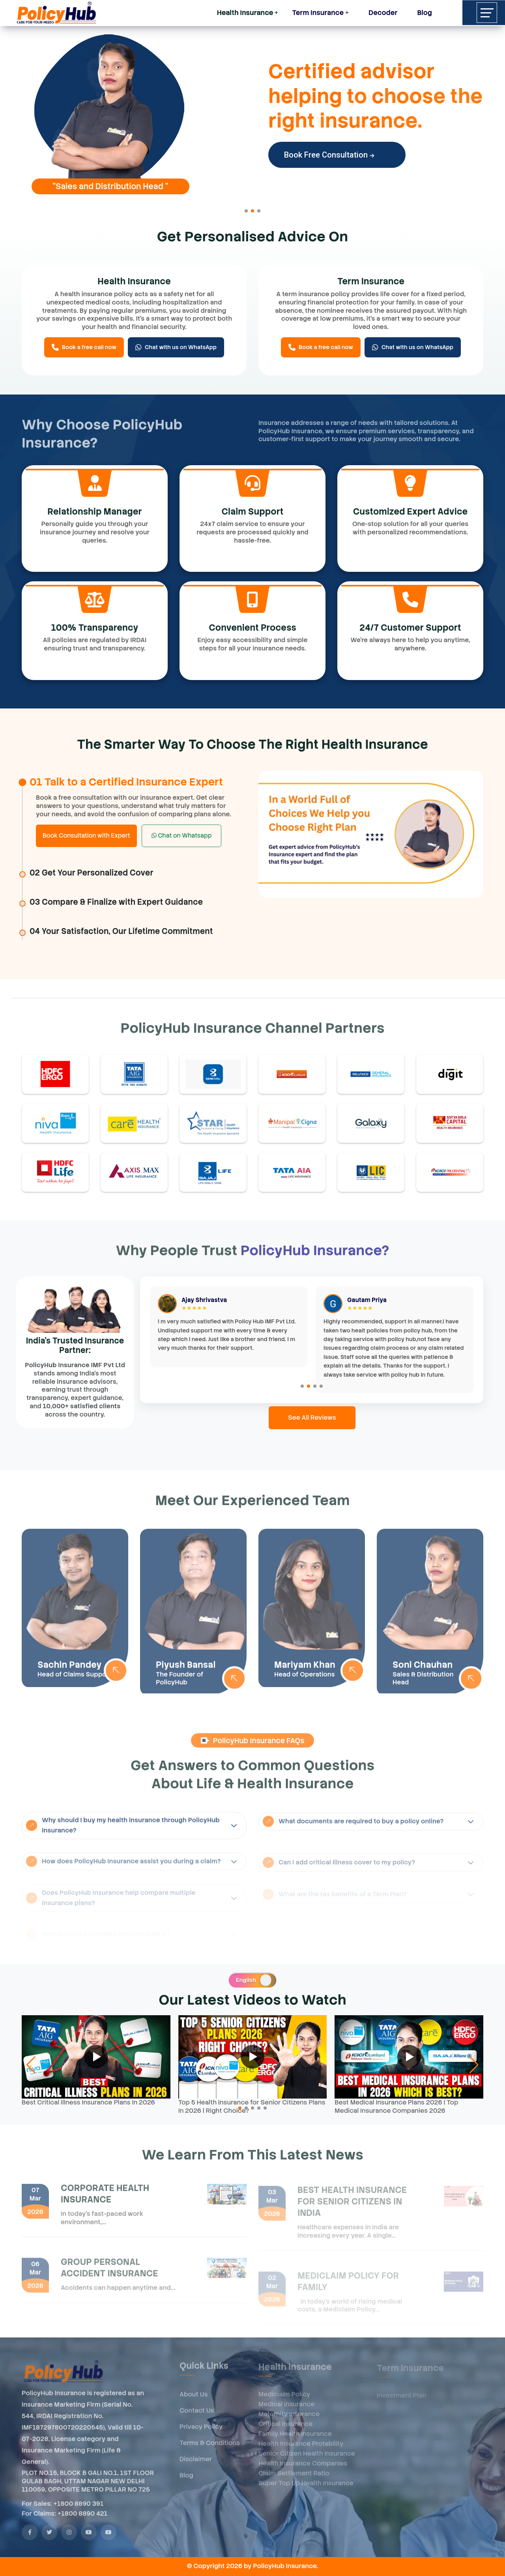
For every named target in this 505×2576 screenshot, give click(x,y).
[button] (246, 210)
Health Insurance (245, 13)
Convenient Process (252, 627)
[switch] (252, 1980)
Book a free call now (84, 347)
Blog (424, 13)
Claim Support (252, 511)
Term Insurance (318, 13)
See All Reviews (312, 1417)
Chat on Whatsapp (182, 836)
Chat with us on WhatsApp (176, 347)
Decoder (380, 11)
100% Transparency (94, 627)
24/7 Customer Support (410, 627)
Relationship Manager (94, 511)
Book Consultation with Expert (86, 836)
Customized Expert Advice (410, 511)
